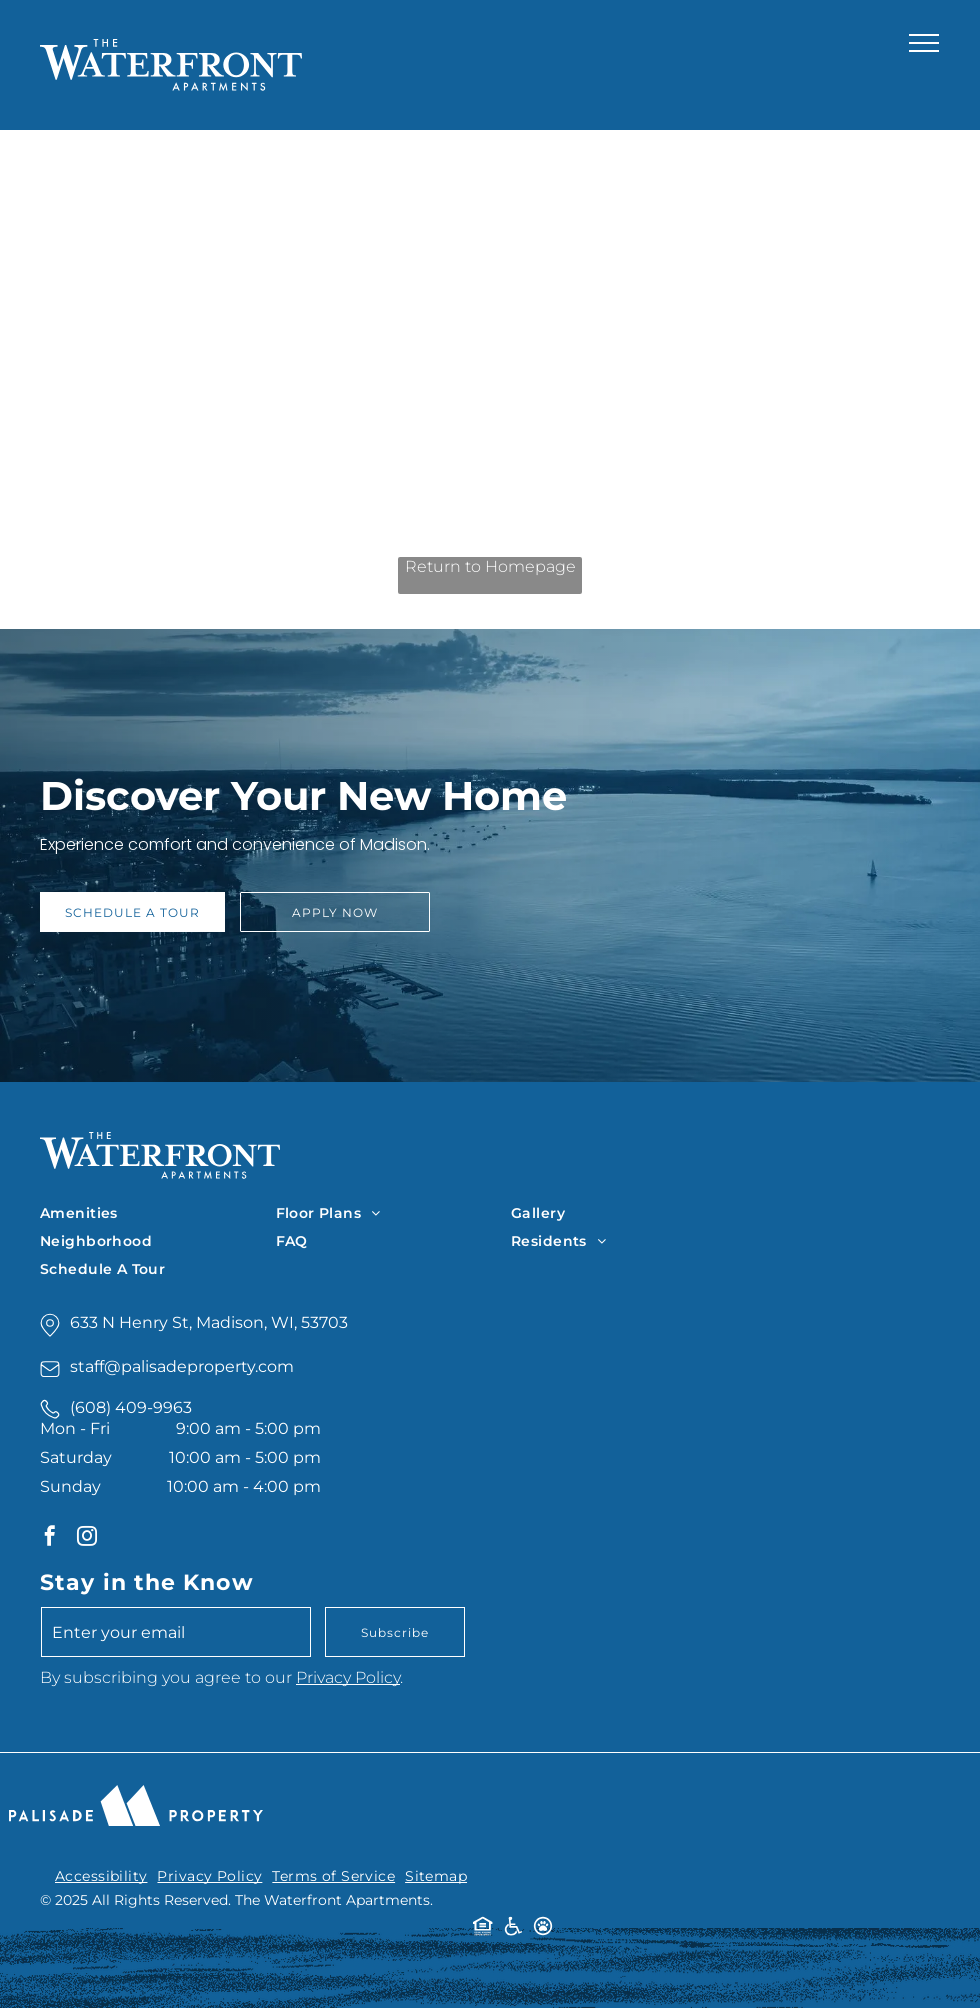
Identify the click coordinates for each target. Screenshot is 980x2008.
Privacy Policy (348, 1677)
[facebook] (50, 1538)
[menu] (924, 43)
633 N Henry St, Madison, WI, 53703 (209, 1322)
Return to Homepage (490, 566)
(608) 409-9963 (131, 1407)
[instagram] (87, 1538)
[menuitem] (158, 1213)
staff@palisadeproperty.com (182, 1366)
